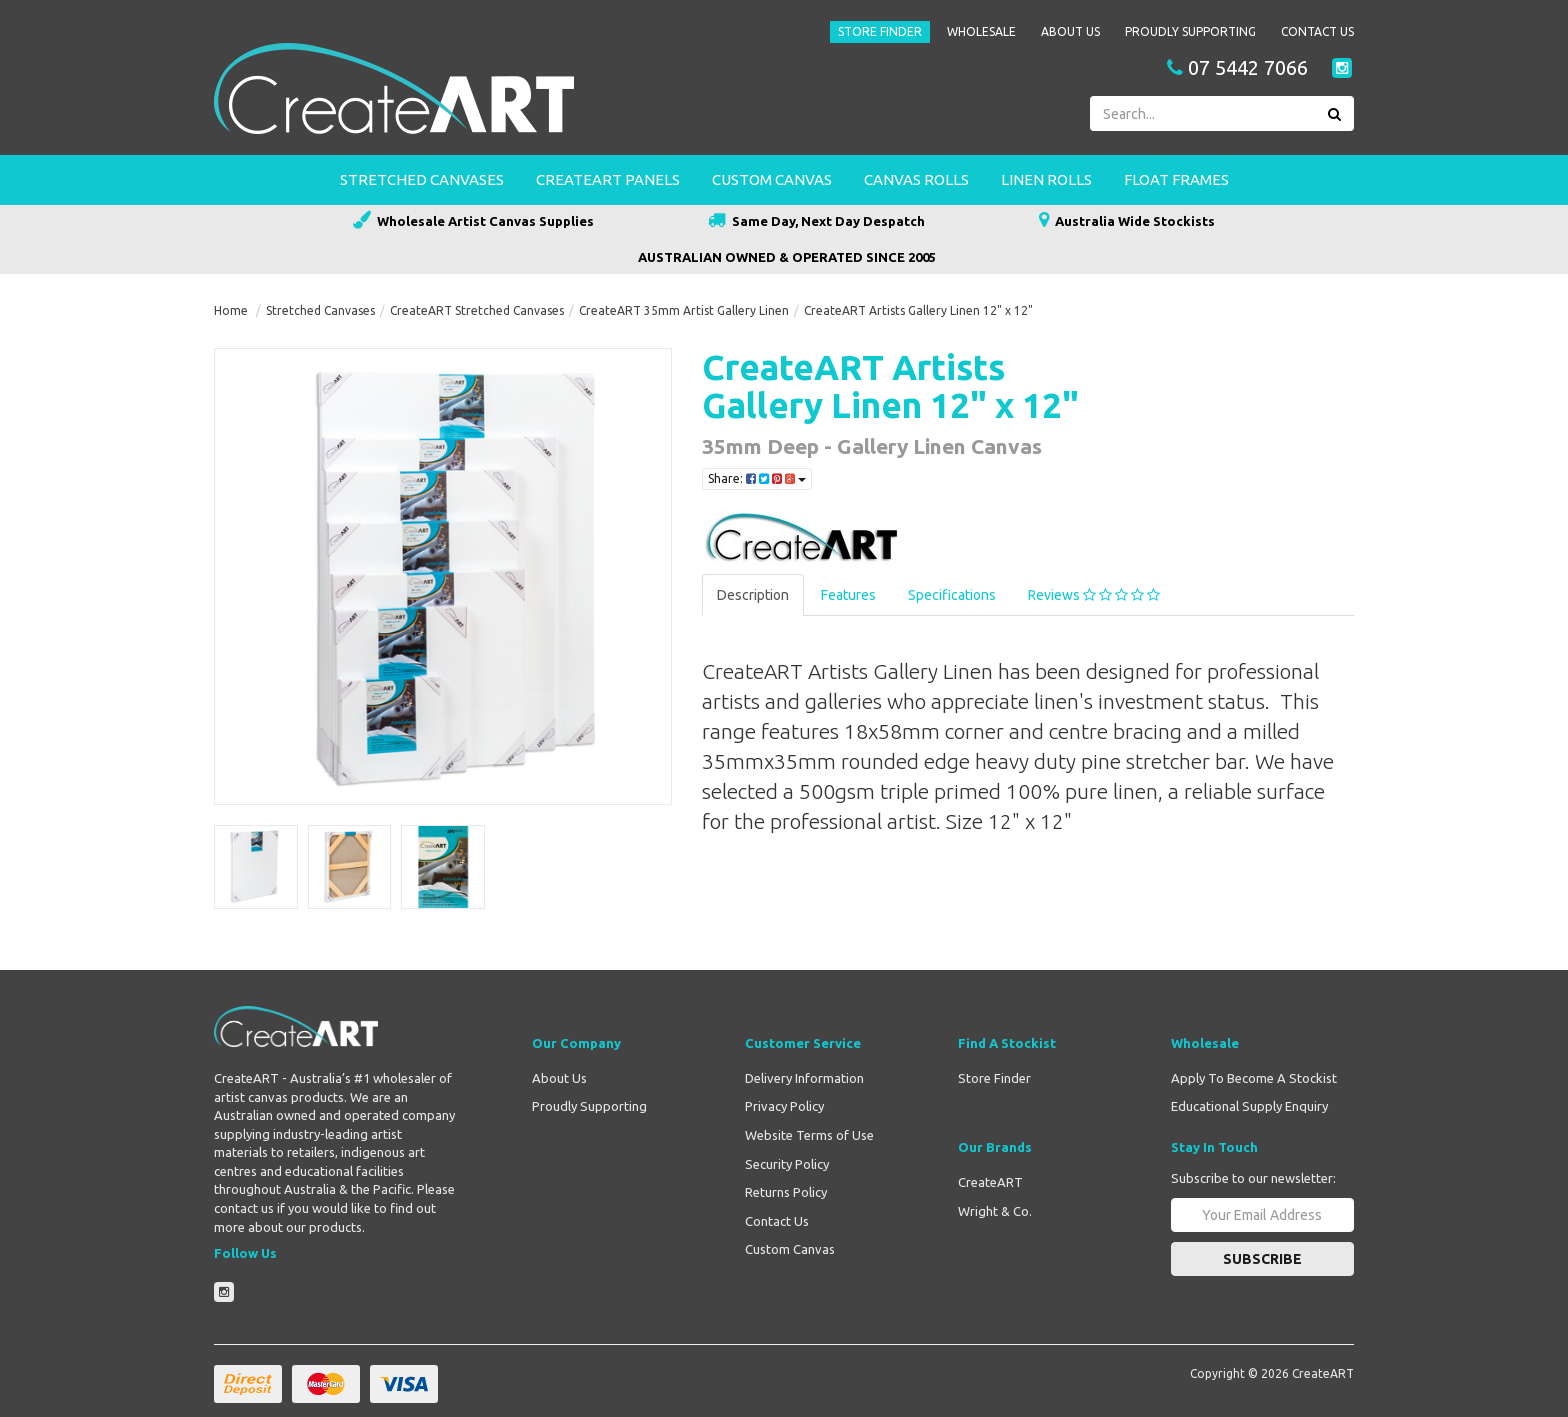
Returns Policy (786, 1192)
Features (848, 595)
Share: (757, 478)
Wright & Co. (995, 1211)
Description (753, 595)
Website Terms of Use (809, 1135)
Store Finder (880, 31)
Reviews (1094, 595)
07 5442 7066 (1237, 68)
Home (231, 310)
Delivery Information (804, 1078)
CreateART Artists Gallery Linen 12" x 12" (918, 310)
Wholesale (981, 31)
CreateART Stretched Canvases (477, 310)
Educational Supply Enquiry (1249, 1106)
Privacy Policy (784, 1106)
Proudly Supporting (1190, 31)
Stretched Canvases (422, 179)
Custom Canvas (772, 179)
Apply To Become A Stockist (1254, 1078)
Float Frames (1176, 179)
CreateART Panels (608, 179)
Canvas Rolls (916, 179)
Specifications (952, 595)
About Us (1070, 31)
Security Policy (787, 1164)
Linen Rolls (1046, 179)
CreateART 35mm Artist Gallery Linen (684, 310)
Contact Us (1317, 31)
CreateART (990, 1182)
